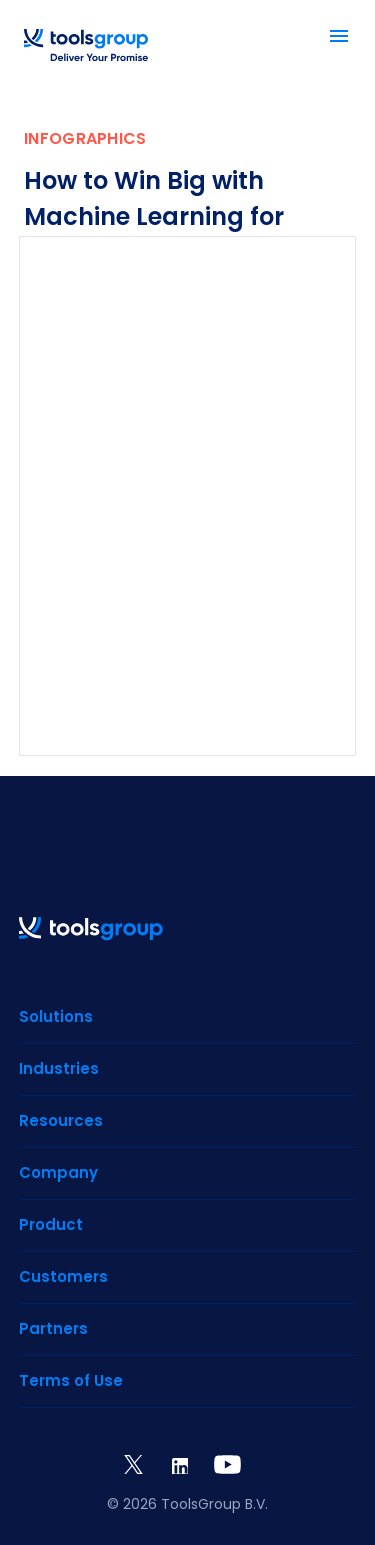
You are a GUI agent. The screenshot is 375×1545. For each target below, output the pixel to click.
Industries (59, 1068)
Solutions (56, 1016)
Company (58, 1172)
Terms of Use (71, 1380)
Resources (61, 1120)
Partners (53, 1328)
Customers (63, 1276)
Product (51, 1224)
